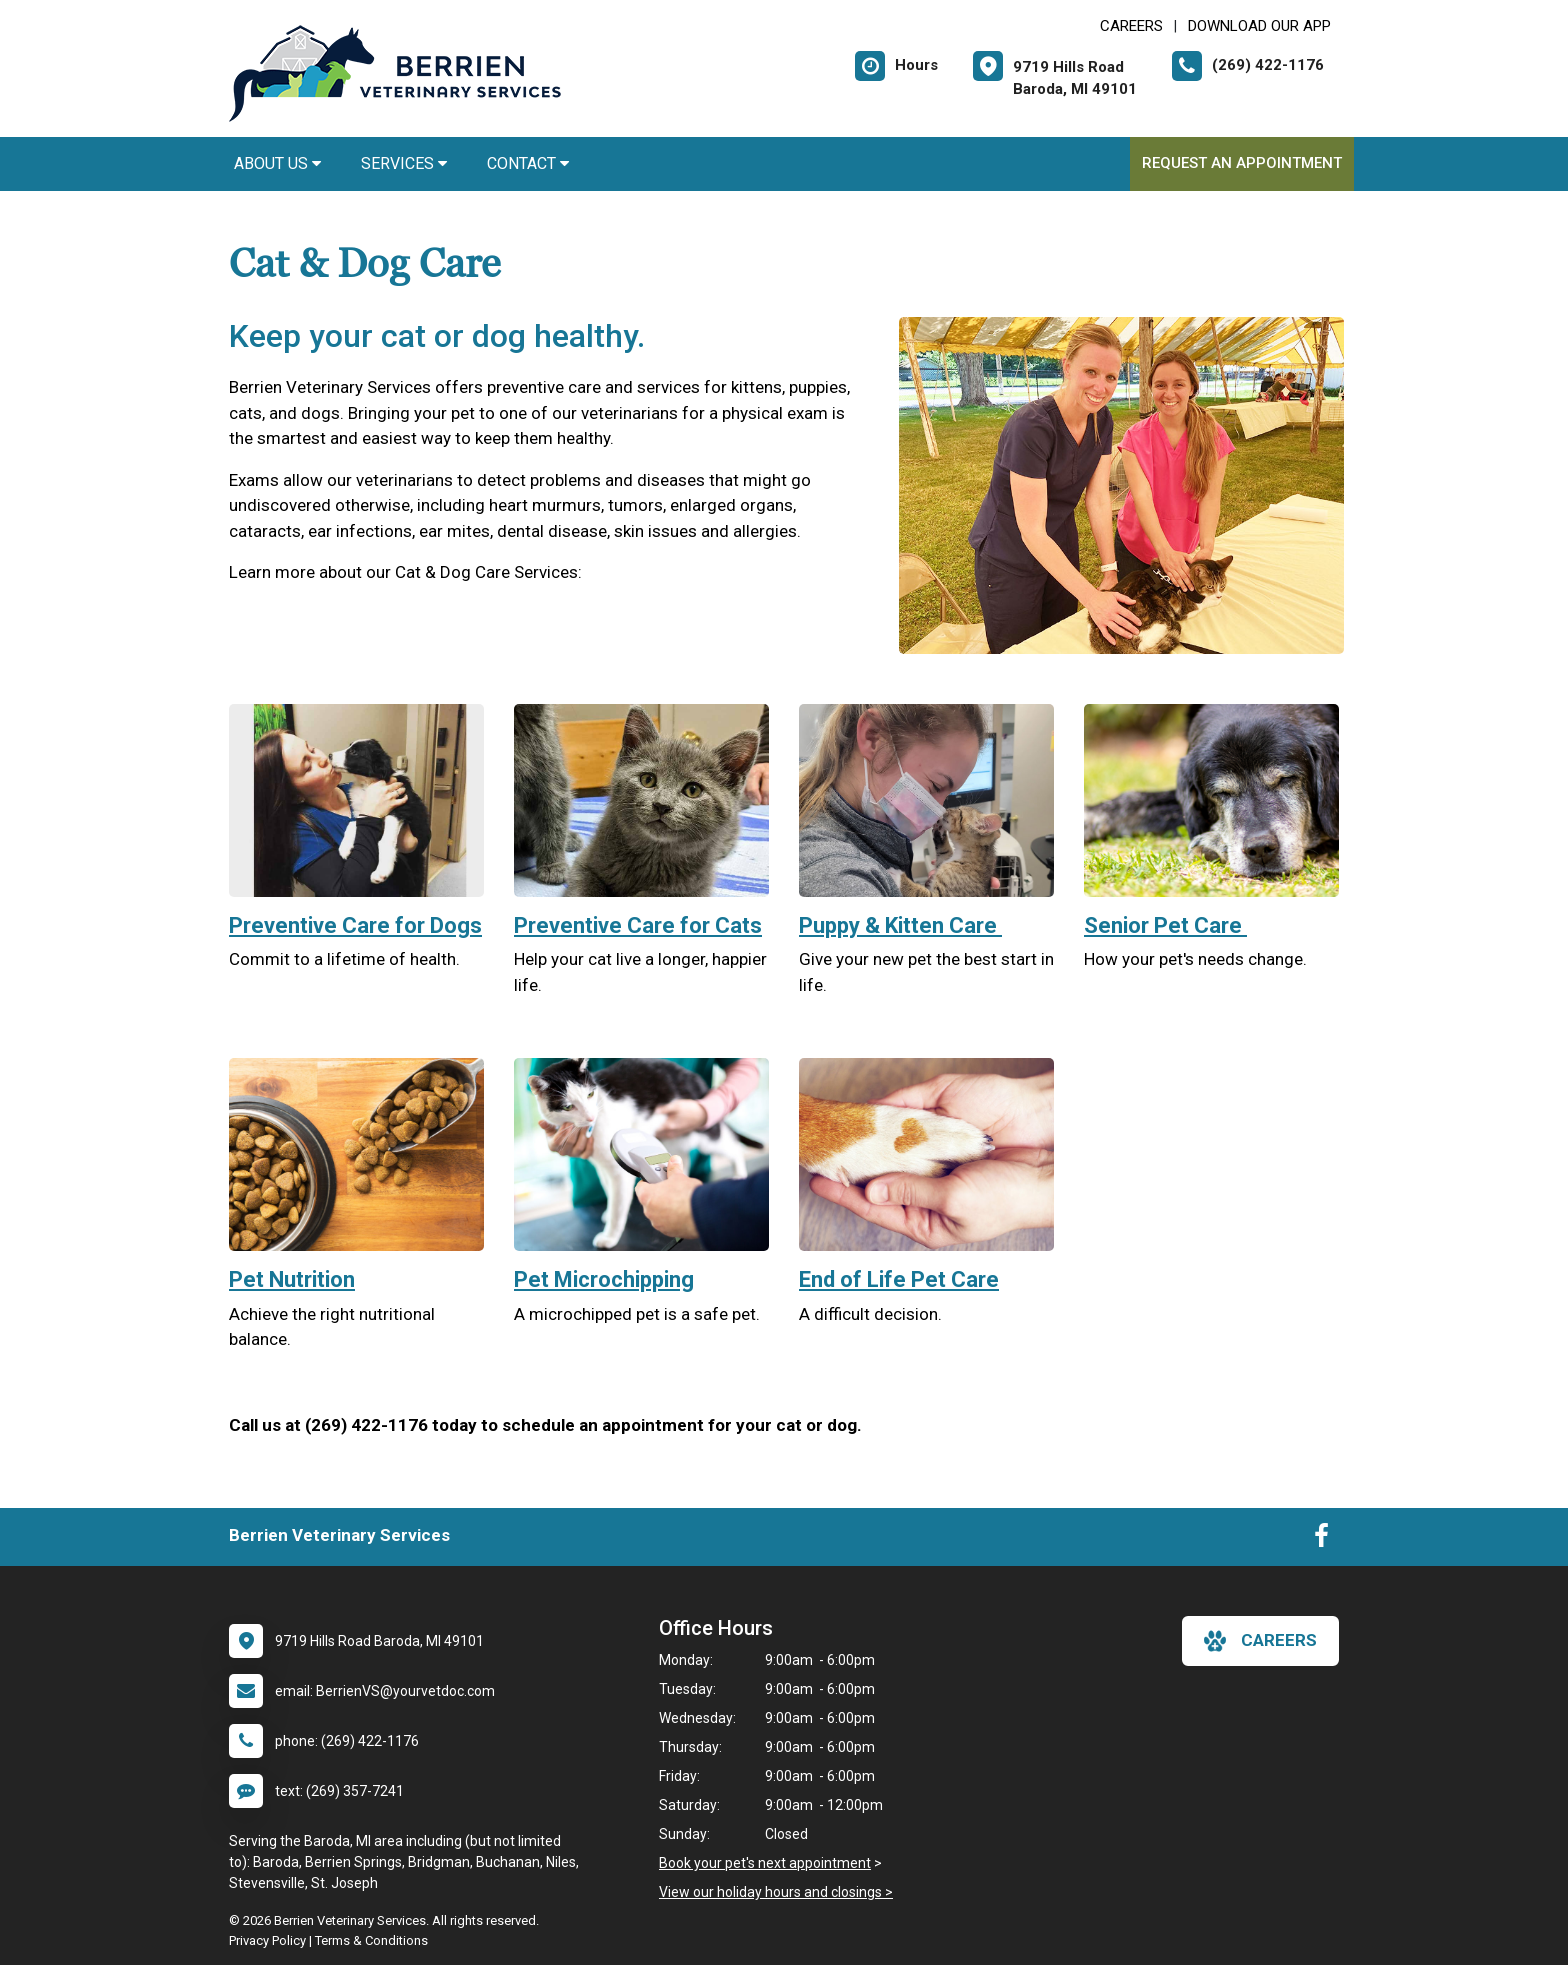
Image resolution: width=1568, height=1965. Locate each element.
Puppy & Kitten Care (900, 925)
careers (1260, 1641)
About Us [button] (277, 163)
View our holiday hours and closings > (776, 1892)
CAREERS (1131, 26)
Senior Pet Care (1165, 925)
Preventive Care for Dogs (355, 925)
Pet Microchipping (604, 1279)
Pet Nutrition (292, 1279)
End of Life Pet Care (899, 1279)
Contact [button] (528, 163)
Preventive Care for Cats (638, 925)
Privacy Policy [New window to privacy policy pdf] (267, 1940)
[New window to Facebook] (1321, 1540)
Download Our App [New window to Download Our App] (1259, 26)
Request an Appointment (1242, 163)
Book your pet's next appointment (765, 1863)
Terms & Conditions (371, 1940)
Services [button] (404, 163)
